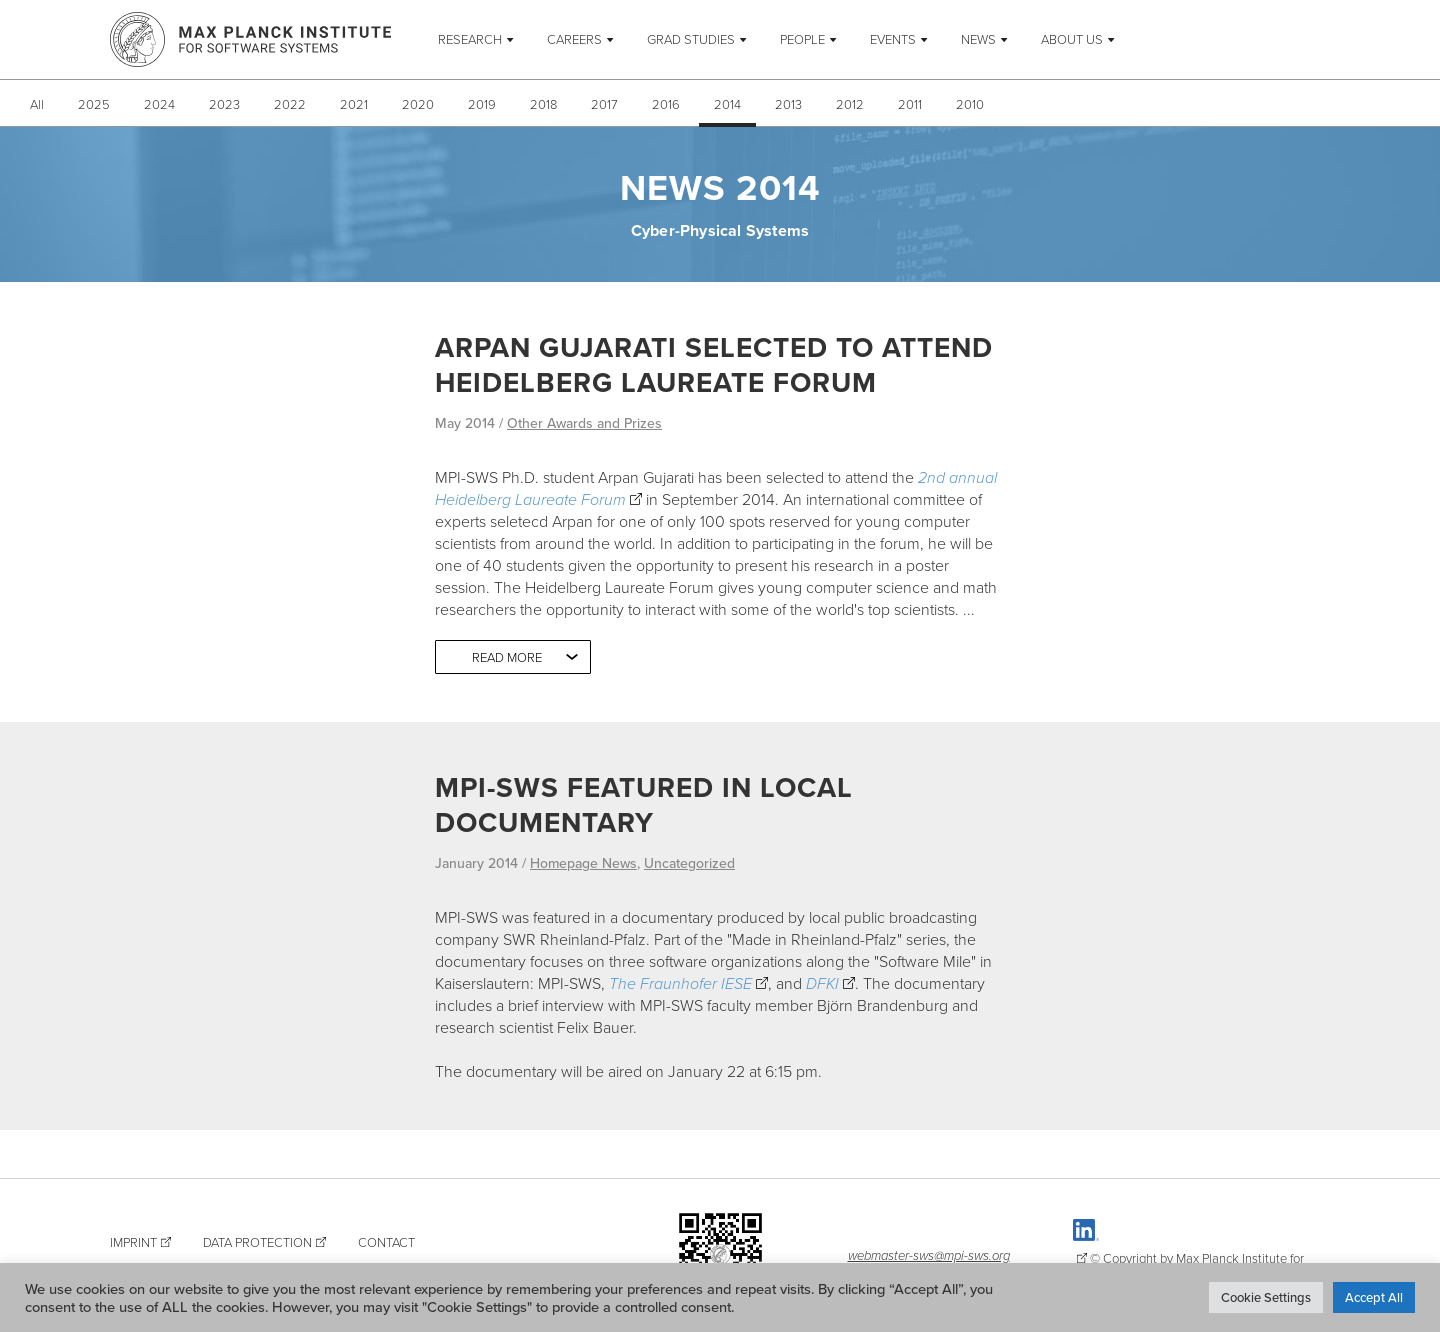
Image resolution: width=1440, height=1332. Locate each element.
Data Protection (257, 1242)
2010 (970, 104)
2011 (910, 104)
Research (470, 39)
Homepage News (583, 863)
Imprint (133, 1242)
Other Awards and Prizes (584, 423)
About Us (1072, 39)
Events (893, 39)
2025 (94, 104)
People (802, 39)
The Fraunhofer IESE (680, 983)
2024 (159, 104)
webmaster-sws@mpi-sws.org (929, 1255)
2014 (727, 104)
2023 (224, 104)
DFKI (822, 983)
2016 (666, 104)
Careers (574, 39)
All (37, 104)
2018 (543, 104)
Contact (386, 1242)
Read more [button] (507, 657)
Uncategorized (689, 863)
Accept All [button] (1374, 1297)
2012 (850, 104)
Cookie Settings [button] (1266, 1297)
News (978, 39)
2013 (788, 104)
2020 (418, 104)
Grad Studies (691, 39)
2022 (290, 104)
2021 (354, 104)
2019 (482, 104)
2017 (604, 104)
